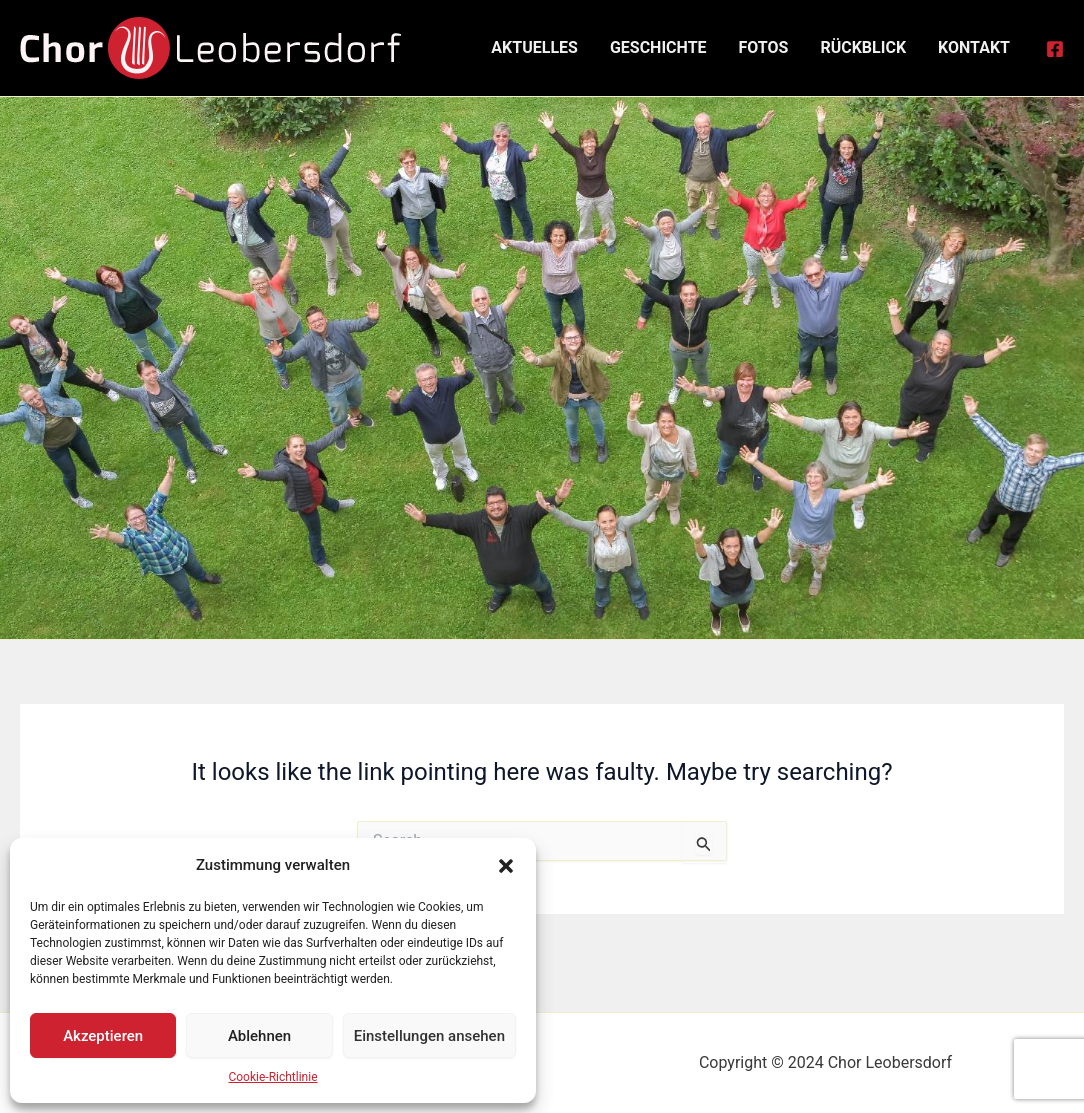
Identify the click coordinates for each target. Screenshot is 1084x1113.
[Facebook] (1055, 49)
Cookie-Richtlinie (272, 1077)
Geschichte (658, 47)
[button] (506, 866)
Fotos (764, 47)
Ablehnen (259, 1036)
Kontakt (974, 47)
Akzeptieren (103, 1036)
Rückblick (863, 47)
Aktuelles (534, 47)
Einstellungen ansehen (429, 1036)
